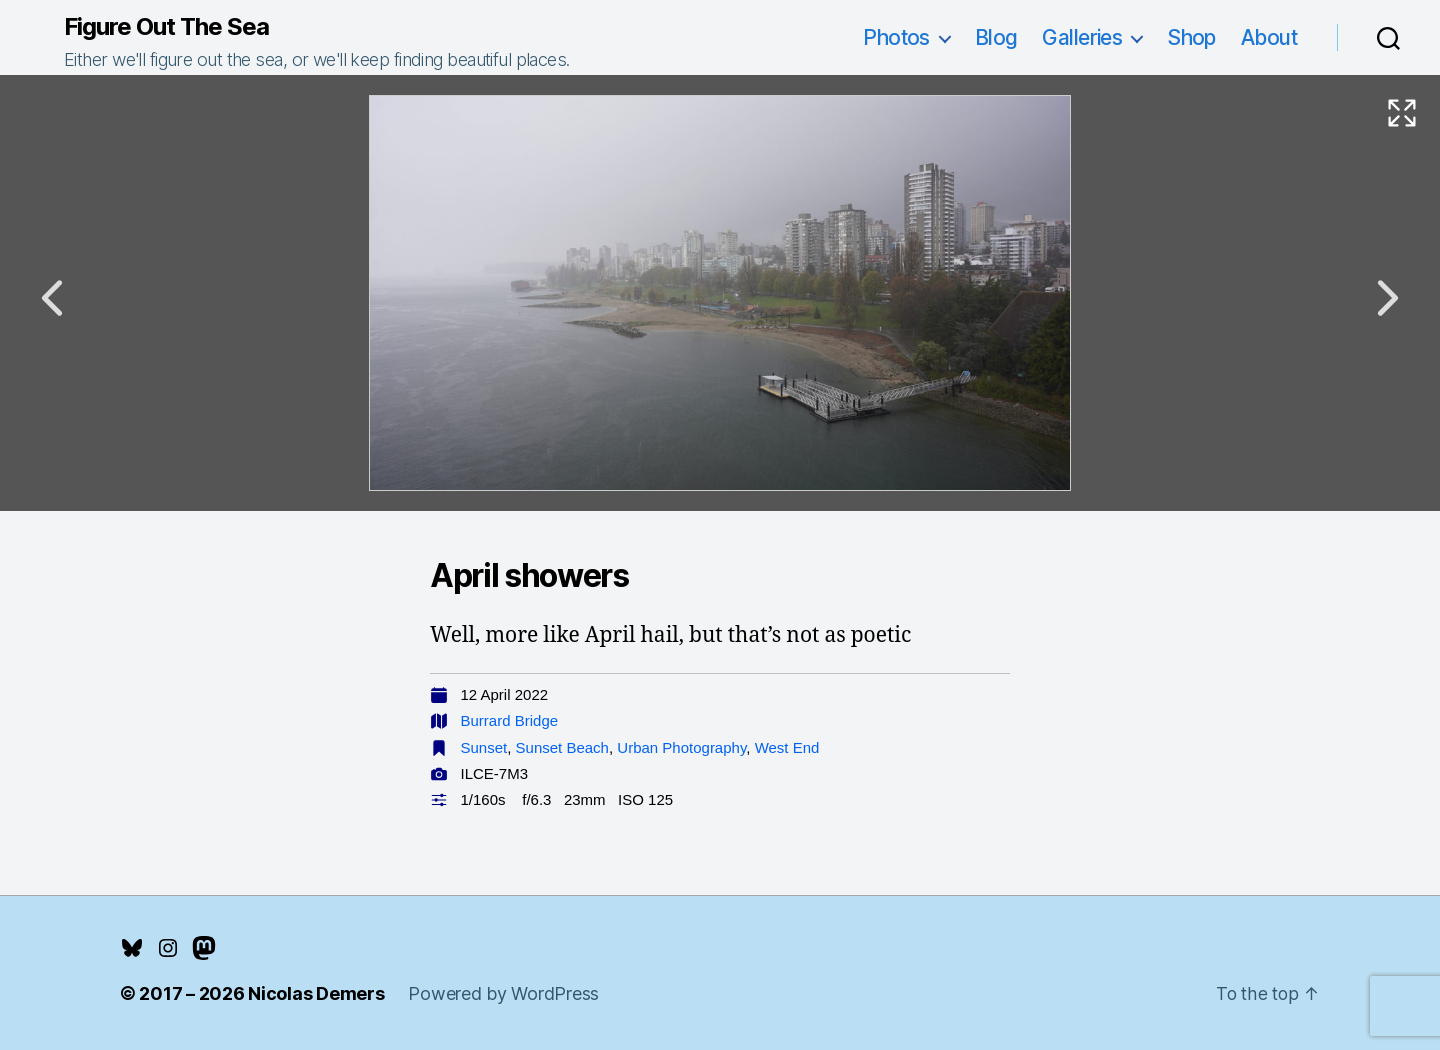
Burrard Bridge (510, 720)
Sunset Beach (562, 747)
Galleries (1082, 37)
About (1269, 37)
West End (787, 747)
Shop (1191, 37)
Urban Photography (681, 747)
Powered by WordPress (503, 993)
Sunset (484, 747)
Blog (996, 37)
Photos (896, 37)
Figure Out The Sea (166, 27)
